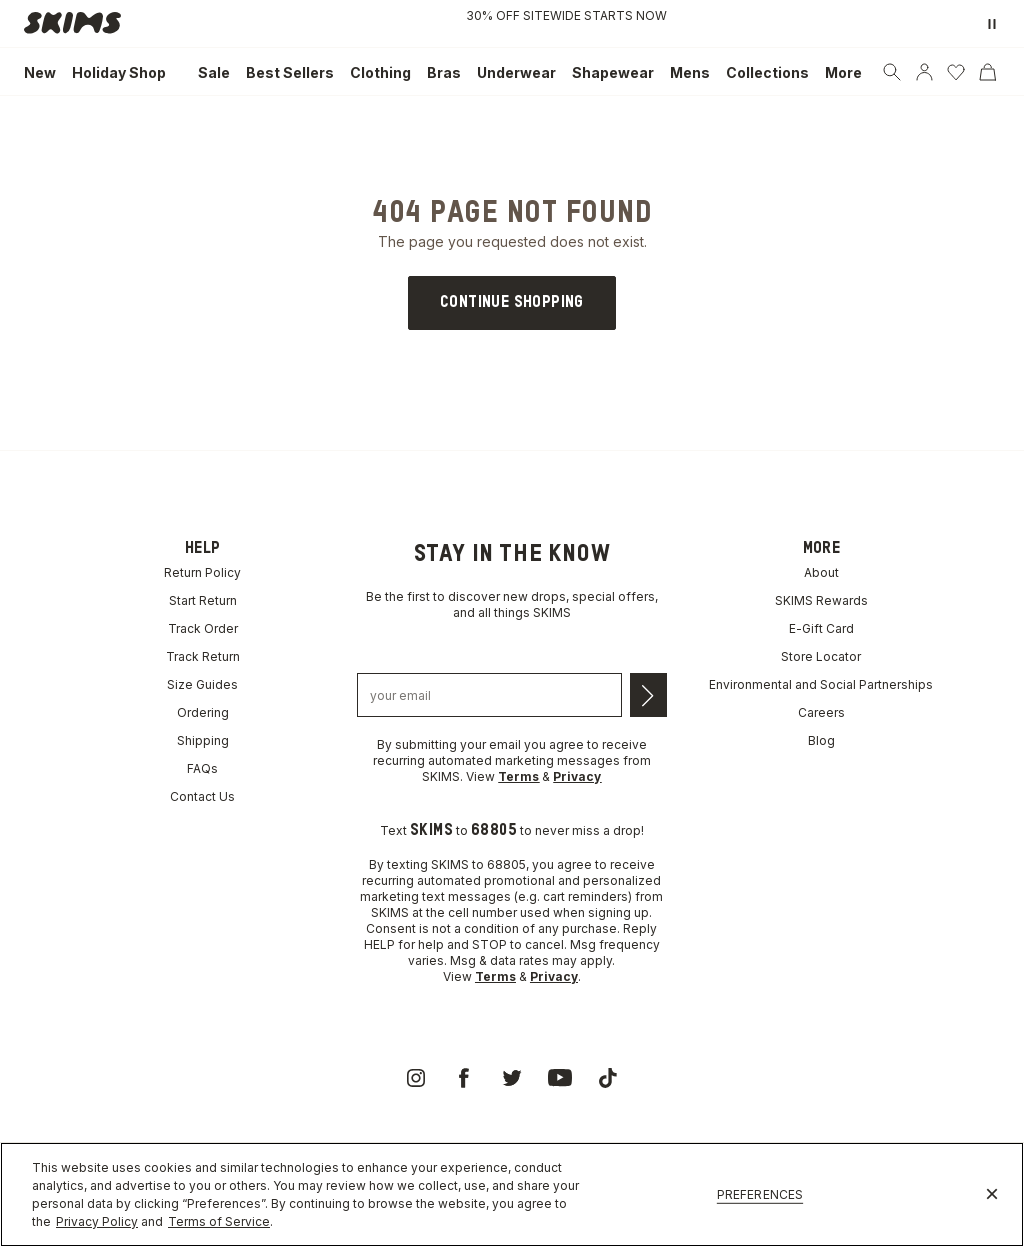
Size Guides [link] (202, 684)
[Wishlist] (956, 72)
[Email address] (489, 695)
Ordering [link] (203, 712)
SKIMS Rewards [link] (821, 600)
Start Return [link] (203, 600)
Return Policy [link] (202, 572)
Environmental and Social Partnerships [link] (821, 684)
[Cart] (988, 72)
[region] (512, 1194)
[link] (78, 24)
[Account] (924, 72)
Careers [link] (821, 712)
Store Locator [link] (821, 656)
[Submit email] (648, 695)
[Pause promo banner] (992, 24)
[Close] (992, 1195)
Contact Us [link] (202, 796)
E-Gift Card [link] (821, 628)
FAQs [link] (202, 768)
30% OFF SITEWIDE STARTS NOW (566, 15)
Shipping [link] (203, 740)
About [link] (821, 572)
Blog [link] (821, 740)
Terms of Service (219, 1221)
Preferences (760, 1194)
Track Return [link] (203, 656)
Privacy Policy (97, 1221)
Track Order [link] (203, 628)
